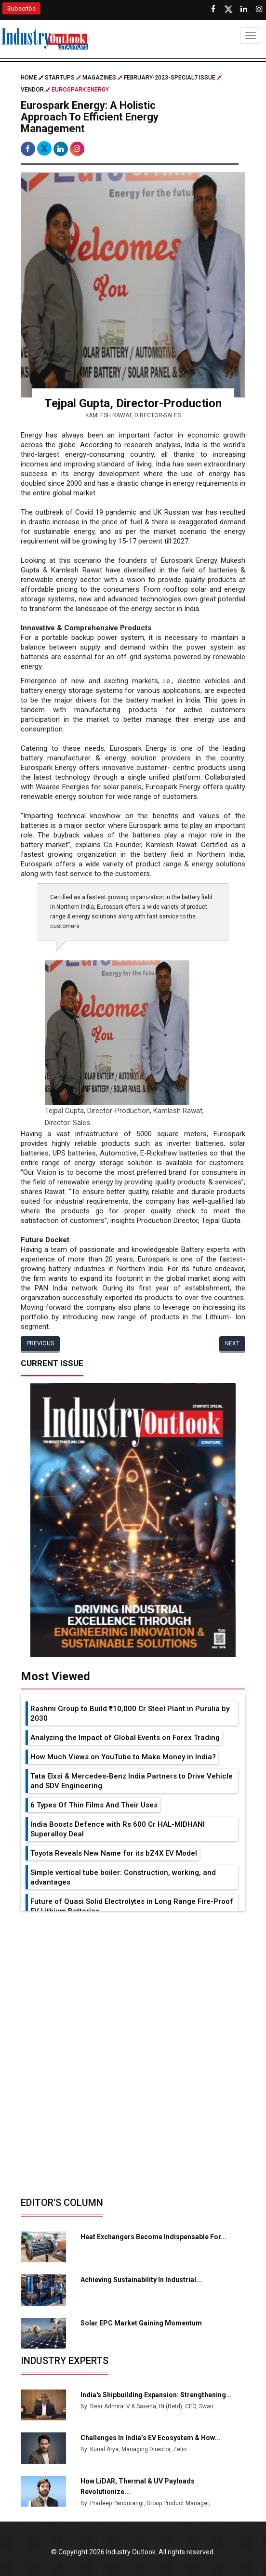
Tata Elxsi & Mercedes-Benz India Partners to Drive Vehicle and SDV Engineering (131, 1781)
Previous (40, 1343)
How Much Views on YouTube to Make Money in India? (123, 1757)
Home (32, 77)
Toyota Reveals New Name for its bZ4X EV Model (113, 1853)
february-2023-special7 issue (169, 77)
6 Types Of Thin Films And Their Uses (94, 1805)
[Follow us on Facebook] (213, 9)
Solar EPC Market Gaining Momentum (141, 2323)
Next (232, 1343)
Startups (60, 77)
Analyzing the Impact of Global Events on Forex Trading (125, 1737)
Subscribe (21, 8)
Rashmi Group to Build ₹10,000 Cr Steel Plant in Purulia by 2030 (129, 1713)
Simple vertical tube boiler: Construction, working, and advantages (123, 1877)
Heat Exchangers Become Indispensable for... (153, 2237)
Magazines (99, 77)
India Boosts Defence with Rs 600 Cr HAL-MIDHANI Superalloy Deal (117, 1829)
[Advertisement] (133, 1983)
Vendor (32, 89)
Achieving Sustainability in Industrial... (141, 2280)
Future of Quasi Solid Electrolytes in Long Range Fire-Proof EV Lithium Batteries (131, 1906)
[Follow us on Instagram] (259, 9)
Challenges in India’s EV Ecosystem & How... (150, 2438)
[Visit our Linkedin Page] (243, 9)
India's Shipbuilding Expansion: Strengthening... (156, 2395)
